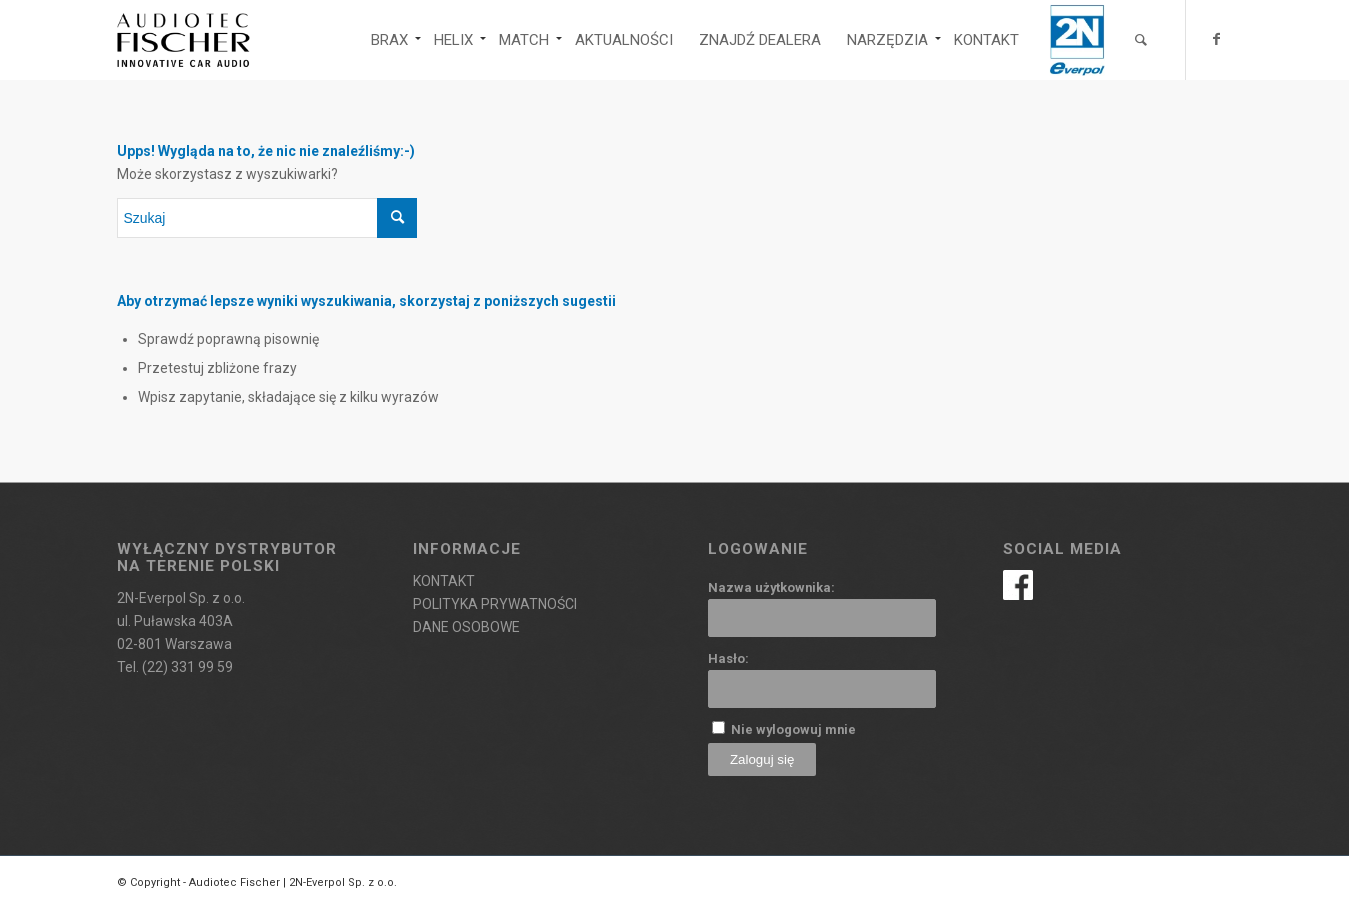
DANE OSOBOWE (466, 627)
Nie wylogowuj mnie (793, 729)
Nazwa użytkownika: (771, 587)
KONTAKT (444, 581)
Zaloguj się (762, 759)
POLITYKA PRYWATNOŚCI (495, 604)
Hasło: (728, 658)
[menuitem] (389, 40)
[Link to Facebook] (1217, 39)
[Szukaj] (1141, 40)
